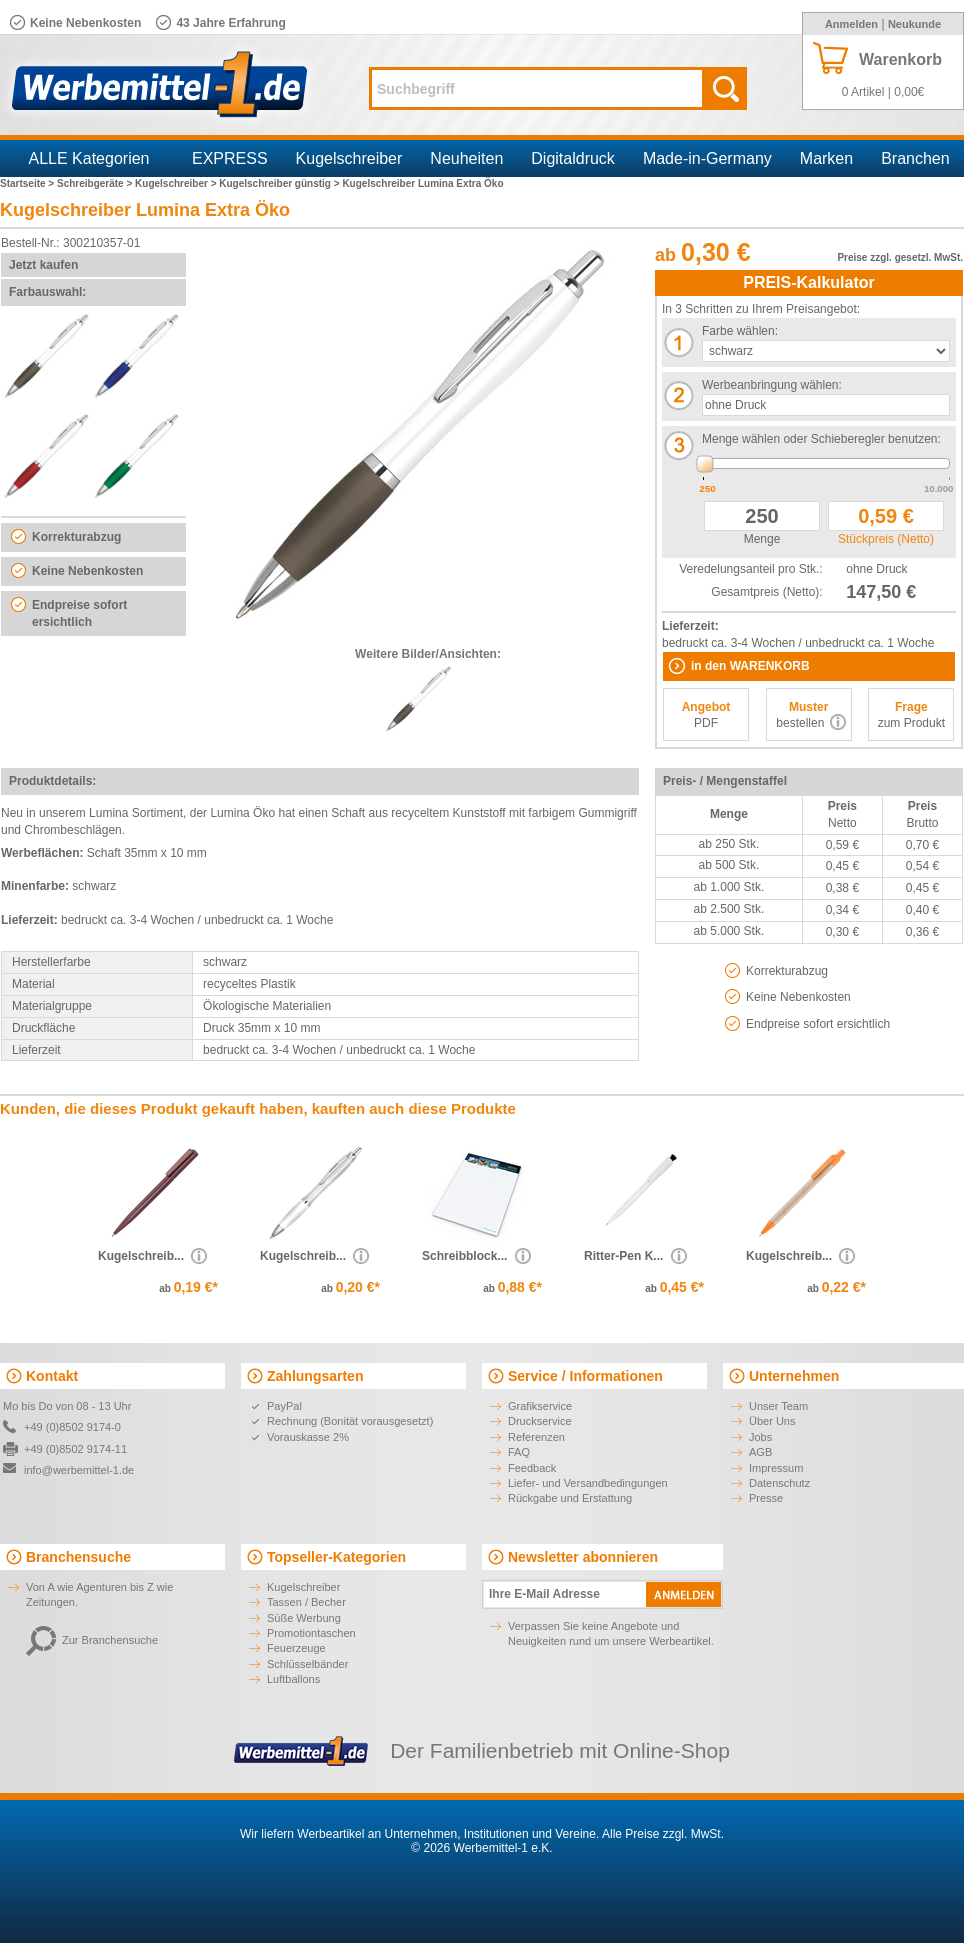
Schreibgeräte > (96, 183)
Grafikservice (540, 1406)
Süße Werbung (304, 1618)
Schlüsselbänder (307, 1664)
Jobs (760, 1437)
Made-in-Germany (707, 158)
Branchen (915, 158)
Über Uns (772, 1421)
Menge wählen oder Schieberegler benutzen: (821, 439)
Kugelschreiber (349, 158)
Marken (826, 158)
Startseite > (28, 183)
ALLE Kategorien (89, 158)
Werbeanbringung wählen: (772, 385)
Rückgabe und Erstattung (570, 1498)
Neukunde (914, 24)
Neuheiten (466, 158)
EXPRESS (230, 158)
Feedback (532, 1468)
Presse (766, 1498)
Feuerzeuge (296, 1648)
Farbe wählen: (740, 331)
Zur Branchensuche (92, 1640)
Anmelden (851, 24)
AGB (760, 1452)
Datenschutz (779, 1483)
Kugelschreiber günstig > (280, 183)
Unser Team (778, 1406)
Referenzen (536, 1437)
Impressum (776, 1468)
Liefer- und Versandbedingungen (588, 1483)
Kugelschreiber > (177, 183)
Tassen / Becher (306, 1602)
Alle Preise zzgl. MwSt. (663, 1834)
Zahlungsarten (315, 1376)
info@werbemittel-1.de (79, 1470)
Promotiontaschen (311, 1633)
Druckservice (540, 1421)
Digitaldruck (573, 158)
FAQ (519, 1452)
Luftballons (293, 1679)
